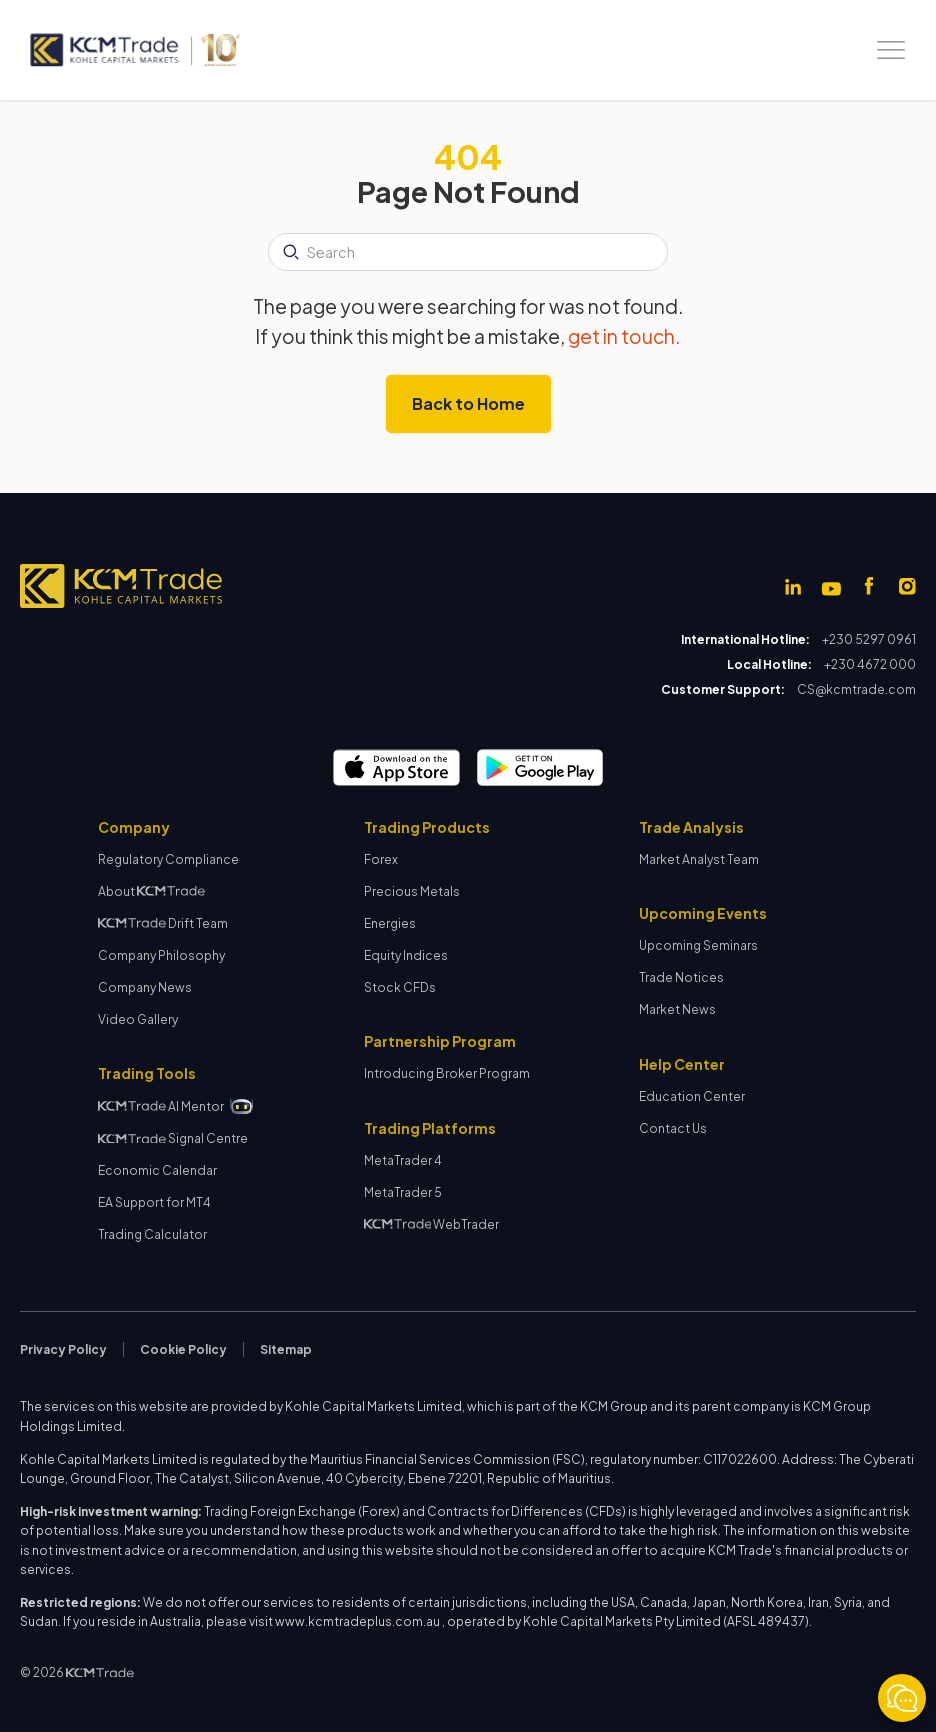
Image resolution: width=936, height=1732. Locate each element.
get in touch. (624, 336)
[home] (134, 50)
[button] (891, 50)
